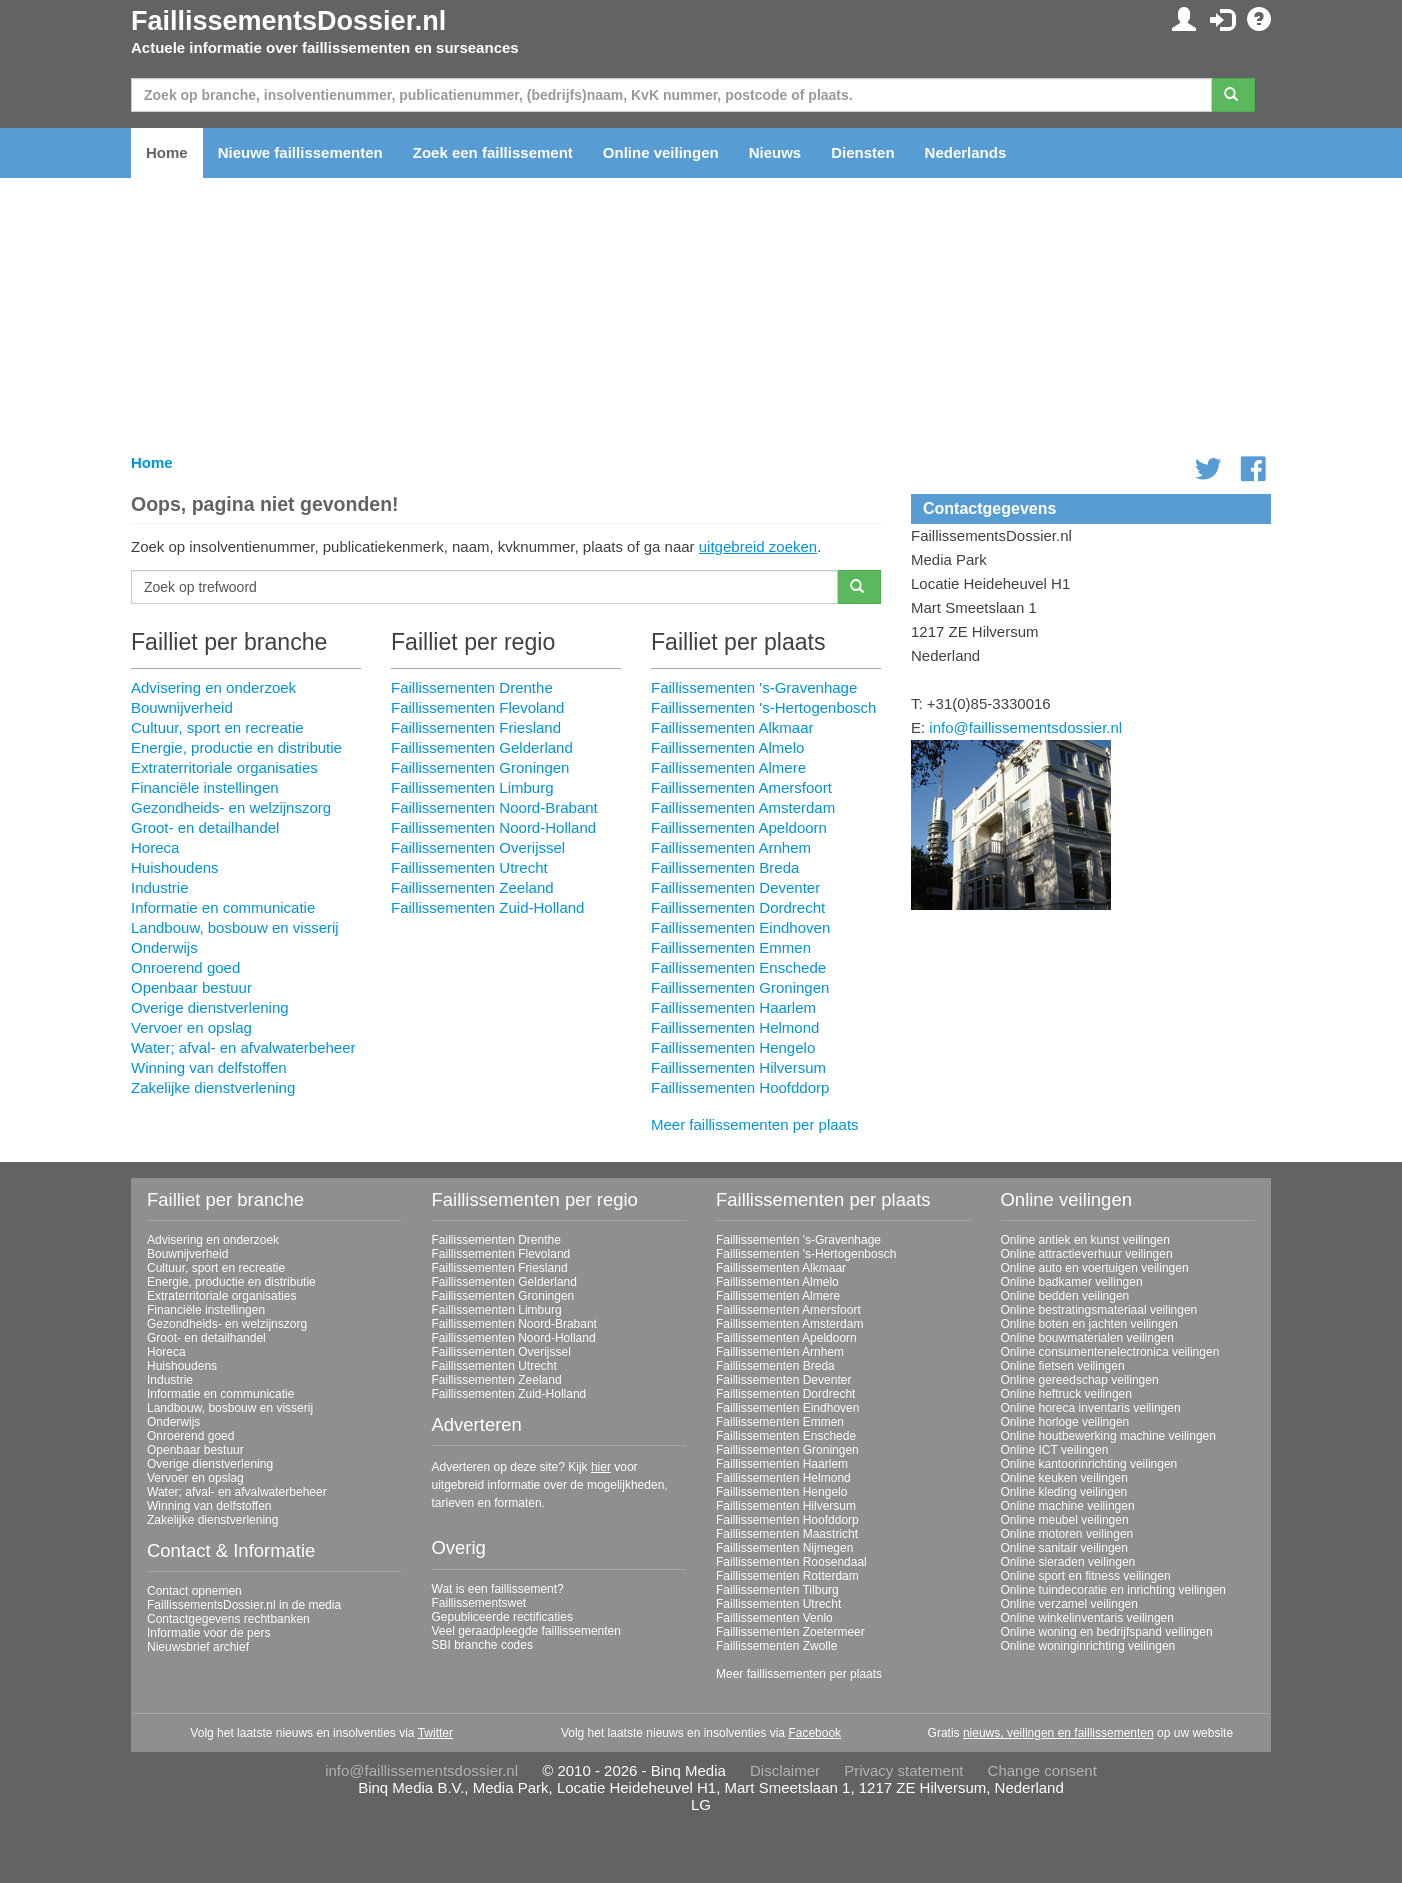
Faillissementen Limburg (472, 787)
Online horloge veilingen (1065, 1422)
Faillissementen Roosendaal (791, 1562)
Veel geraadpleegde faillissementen (526, 1631)
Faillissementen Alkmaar (732, 727)
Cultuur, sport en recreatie (217, 727)
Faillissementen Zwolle (776, 1646)
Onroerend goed (185, 967)
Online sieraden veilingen (1068, 1562)
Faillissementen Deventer (735, 887)
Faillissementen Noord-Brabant (494, 807)
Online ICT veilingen (1055, 1450)
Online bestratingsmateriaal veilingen (1099, 1310)
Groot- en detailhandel (205, 827)
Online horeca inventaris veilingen (1091, 1408)
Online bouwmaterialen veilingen (1087, 1338)
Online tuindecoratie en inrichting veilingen (1113, 1590)
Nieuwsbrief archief (198, 1647)
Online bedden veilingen (1065, 1296)
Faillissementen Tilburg (777, 1590)
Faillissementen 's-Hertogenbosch (763, 707)
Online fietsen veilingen (1063, 1366)
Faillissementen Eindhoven (740, 927)
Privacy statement (903, 1770)
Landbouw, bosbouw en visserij (235, 927)
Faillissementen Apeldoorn (739, 827)
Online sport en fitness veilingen (1086, 1576)
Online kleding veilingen (1064, 1492)
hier (601, 1467)
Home (167, 152)
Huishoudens (175, 867)
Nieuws (775, 152)
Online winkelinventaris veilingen (1087, 1618)
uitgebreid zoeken (758, 546)
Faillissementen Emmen (731, 947)
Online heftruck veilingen (1066, 1394)
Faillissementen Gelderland (482, 747)
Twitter (435, 1733)
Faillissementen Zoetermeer (790, 1632)
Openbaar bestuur (191, 987)
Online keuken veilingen (1064, 1478)
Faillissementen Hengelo (733, 1047)
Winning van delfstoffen (209, 1067)
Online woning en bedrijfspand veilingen (1107, 1632)
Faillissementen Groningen (480, 767)
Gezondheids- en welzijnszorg (231, 807)
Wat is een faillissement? (498, 1589)
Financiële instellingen (205, 787)
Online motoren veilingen (1067, 1534)
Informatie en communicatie (223, 907)
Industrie (160, 887)
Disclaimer (785, 1770)
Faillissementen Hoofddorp (740, 1087)
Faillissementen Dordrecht (738, 907)
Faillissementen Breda (725, 867)
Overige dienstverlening (210, 1007)
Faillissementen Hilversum (738, 1067)
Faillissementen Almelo (727, 747)
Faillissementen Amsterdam (743, 807)
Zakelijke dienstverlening (213, 1087)
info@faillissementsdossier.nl (1025, 727)
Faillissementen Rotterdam (787, 1576)
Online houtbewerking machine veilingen (1108, 1436)
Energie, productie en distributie (236, 747)
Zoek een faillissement (493, 152)
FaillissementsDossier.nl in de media (244, 1605)
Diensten (862, 152)
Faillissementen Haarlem (733, 1007)
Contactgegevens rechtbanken (228, 1619)
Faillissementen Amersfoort (741, 787)
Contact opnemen (194, 1591)
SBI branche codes (482, 1645)
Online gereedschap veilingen (1080, 1380)
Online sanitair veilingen (1064, 1548)
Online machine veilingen (1068, 1506)
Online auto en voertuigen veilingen (1095, 1268)
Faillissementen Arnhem (731, 847)
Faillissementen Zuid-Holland (487, 907)
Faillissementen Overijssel (478, 847)
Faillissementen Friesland (476, 727)
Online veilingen (661, 152)
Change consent (1042, 1770)
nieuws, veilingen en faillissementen (1058, 1733)
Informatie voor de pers (208, 1633)
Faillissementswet (479, 1603)
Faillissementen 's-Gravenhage (754, 687)
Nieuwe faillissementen (300, 152)
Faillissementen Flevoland (477, 707)
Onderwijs (164, 947)
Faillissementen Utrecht (469, 867)
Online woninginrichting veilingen (1088, 1646)
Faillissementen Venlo (774, 1618)
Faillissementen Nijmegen (784, 1548)
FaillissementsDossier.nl (288, 21)
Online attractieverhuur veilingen (1087, 1254)
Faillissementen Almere (728, 767)
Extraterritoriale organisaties (224, 767)
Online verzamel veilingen (1069, 1604)
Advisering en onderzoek (213, 687)
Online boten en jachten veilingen (1089, 1324)
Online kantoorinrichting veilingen (1089, 1464)
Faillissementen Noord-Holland (493, 827)
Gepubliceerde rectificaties (502, 1617)
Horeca (155, 847)
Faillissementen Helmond (735, 1027)
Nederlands (966, 152)
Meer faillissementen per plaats (755, 1124)
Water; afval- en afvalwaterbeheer (243, 1047)
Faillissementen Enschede (738, 967)
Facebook (814, 1733)
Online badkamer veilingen (1072, 1282)
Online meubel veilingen (1065, 1520)
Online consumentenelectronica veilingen (1110, 1352)
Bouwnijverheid (182, 707)
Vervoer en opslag (191, 1027)
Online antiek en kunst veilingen (1085, 1240)
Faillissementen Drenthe (472, 687)
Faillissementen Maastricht (787, 1534)
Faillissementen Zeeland (472, 887)
